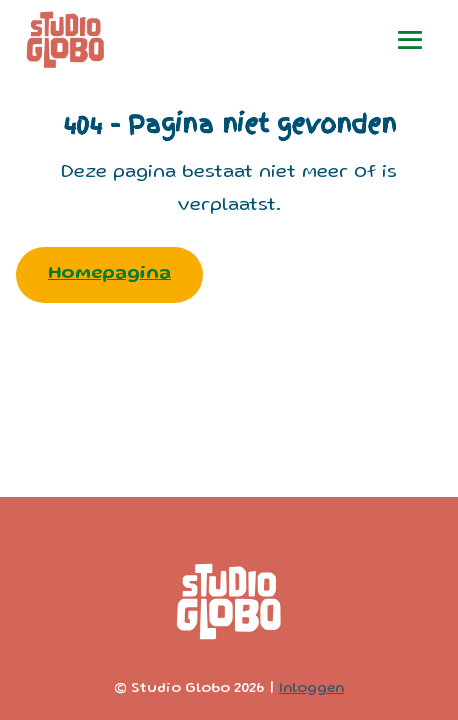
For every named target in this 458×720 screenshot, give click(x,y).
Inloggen (311, 689)
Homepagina (109, 274)
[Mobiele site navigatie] (410, 40)
